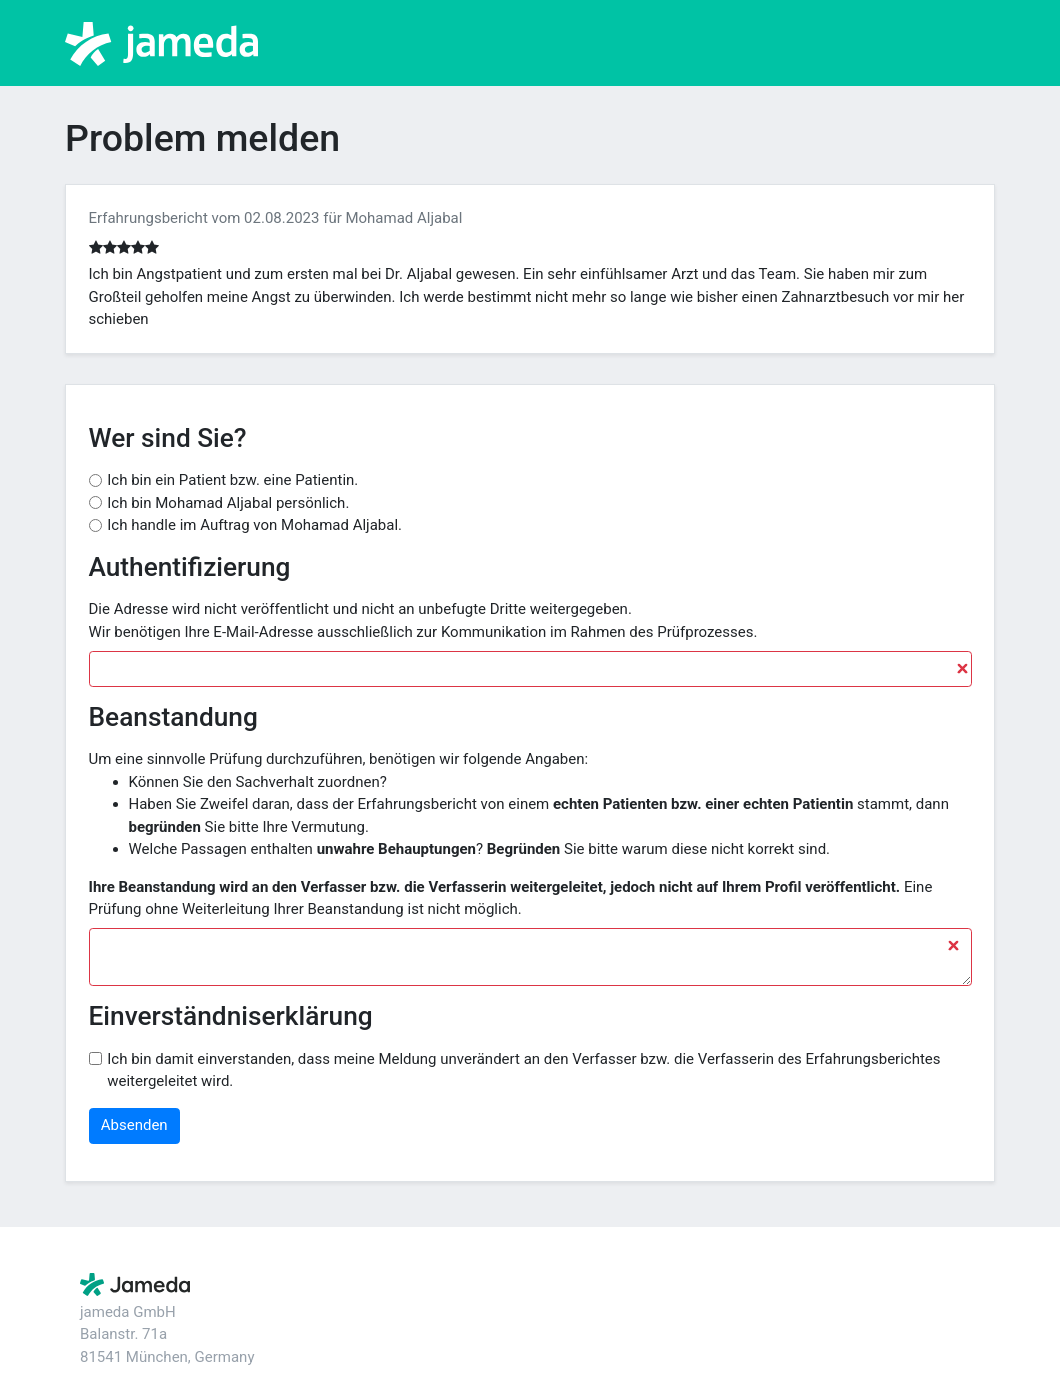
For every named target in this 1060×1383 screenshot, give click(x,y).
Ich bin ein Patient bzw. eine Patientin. (232, 480)
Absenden (134, 1125)
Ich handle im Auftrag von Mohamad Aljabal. (254, 525)
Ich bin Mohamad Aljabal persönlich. (228, 503)
